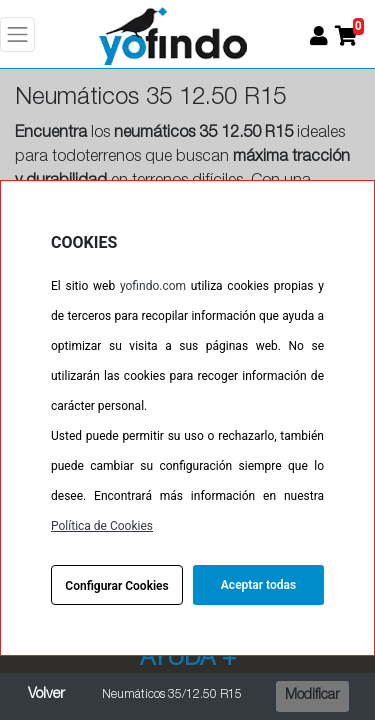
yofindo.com (153, 286)
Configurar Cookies (116, 586)
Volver (46, 695)
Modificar (312, 696)
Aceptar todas (258, 585)
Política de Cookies (102, 526)
